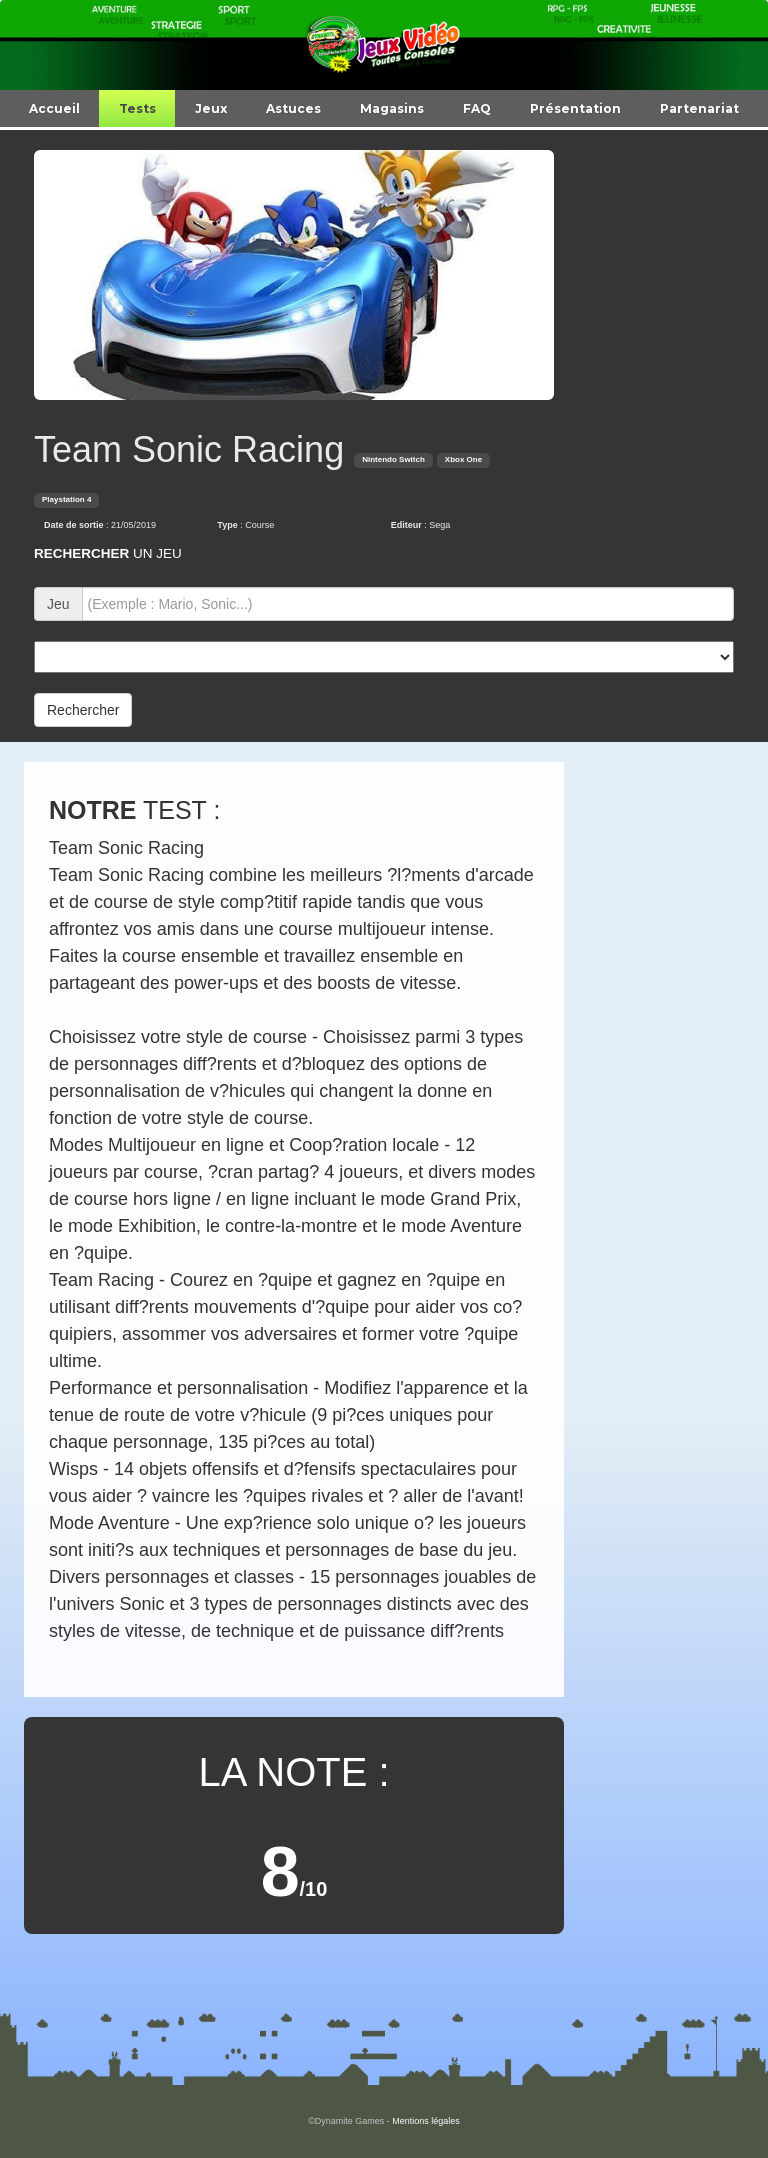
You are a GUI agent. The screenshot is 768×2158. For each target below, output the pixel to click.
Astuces (293, 108)
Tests (137, 108)
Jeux (211, 108)
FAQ (477, 108)
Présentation (575, 108)
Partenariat (699, 108)
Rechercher (83, 710)
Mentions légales (426, 2121)
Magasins (392, 108)
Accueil (54, 108)
